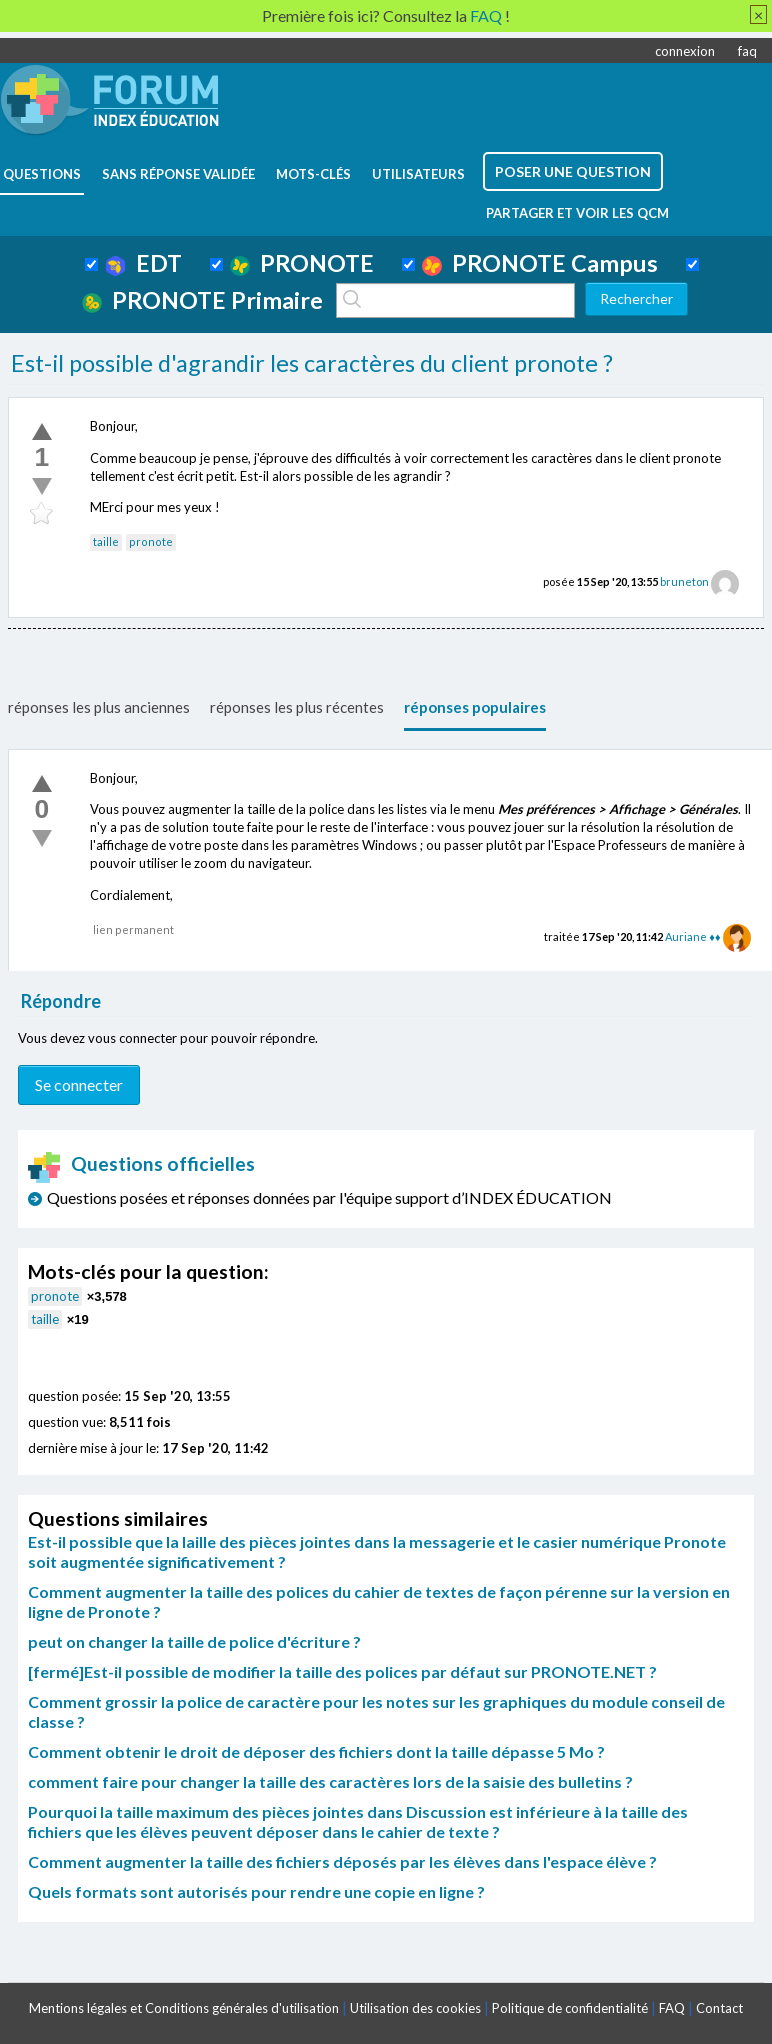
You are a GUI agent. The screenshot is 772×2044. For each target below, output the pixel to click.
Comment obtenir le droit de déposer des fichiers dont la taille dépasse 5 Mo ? (316, 1751)
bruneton (684, 581)
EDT (143, 263)
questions (42, 174)
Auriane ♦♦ (692, 936)
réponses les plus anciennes (99, 707)
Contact (719, 2008)
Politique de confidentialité (570, 2008)
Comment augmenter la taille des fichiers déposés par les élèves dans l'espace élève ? (342, 1861)
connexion (685, 51)
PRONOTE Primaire (202, 300)
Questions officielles (142, 1163)
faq (747, 51)
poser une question (573, 171)
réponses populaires (475, 707)
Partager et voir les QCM (577, 213)
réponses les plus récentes (297, 707)
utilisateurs (418, 174)
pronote (151, 541)
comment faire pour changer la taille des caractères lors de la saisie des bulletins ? (330, 1781)
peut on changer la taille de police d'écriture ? (194, 1641)
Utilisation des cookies (415, 2008)
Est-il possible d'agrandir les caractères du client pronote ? (312, 363)
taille (106, 541)
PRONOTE (302, 263)
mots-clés (313, 174)
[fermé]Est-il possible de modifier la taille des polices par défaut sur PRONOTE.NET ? (342, 1671)
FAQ (672, 2008)
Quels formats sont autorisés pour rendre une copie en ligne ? (256, 1891)
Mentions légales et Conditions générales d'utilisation (184, 2008)
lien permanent (133, 929)
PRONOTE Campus (540, 263)
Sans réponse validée (178, 174)
